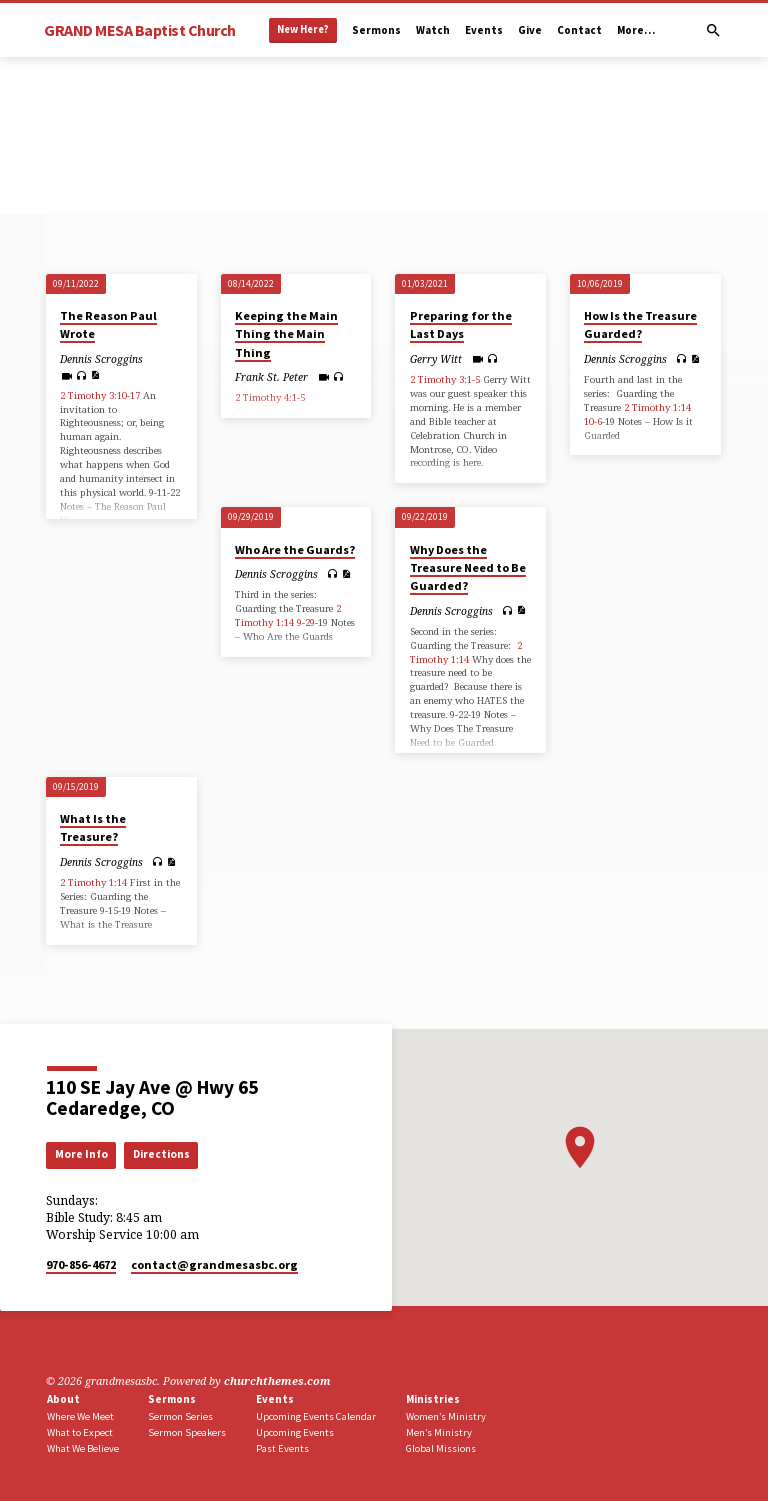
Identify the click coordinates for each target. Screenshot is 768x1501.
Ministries (433, 1399)
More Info (81, 1154)
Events (484, 30)
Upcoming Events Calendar (316, 1416)
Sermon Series (180, 1416)
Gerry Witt (436, 359)
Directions (161, 1154)
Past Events (282, 1448)
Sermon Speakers (187, 1432)
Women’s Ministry (446, 1416)
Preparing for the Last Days (461, 324)
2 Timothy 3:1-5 (445, 379)
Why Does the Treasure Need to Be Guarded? (468, 567)
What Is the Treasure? (93, 827)
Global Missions (441, 1448)
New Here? (303, 29)
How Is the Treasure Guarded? (640, 324)
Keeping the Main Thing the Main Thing (286, 333)
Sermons (376, 30)
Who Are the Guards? (295, 549)
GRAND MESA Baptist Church (140, 30)
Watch (433, 30)
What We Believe (83, 1448)
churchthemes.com (277, 1380)
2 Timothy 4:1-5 (270, 397)
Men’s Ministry (439, 1432)
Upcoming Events (295, 1432)
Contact (579, 30)
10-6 (593, 421)
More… (636, 30)
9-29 (306, 622)
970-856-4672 (81, 1264)
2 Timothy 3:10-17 (100, 395)
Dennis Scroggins (101, 359)
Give (530, 30)
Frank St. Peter (271, 377)
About (63, 1399)
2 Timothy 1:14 (657, 407)
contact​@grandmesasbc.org (214, 1264)
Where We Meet (80, 1416)
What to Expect (80, 1432)
